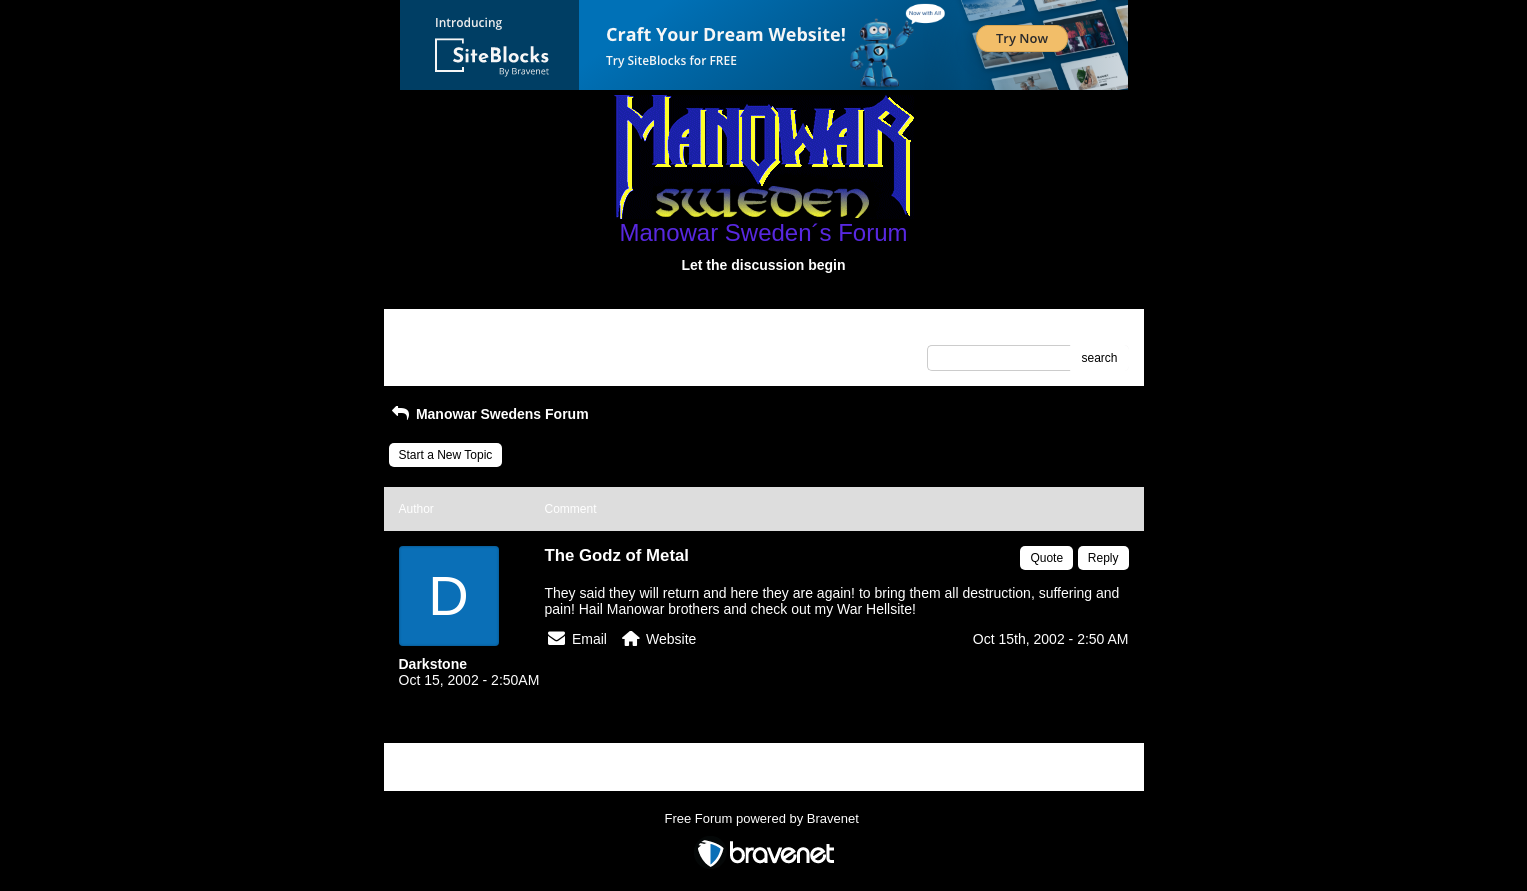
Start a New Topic (446, 455)
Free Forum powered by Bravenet (764, 818)
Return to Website (447, 331)
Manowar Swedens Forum (489, 414)
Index (525, 331)
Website (671, 639)
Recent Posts (434, 352)
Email (589, 639)
